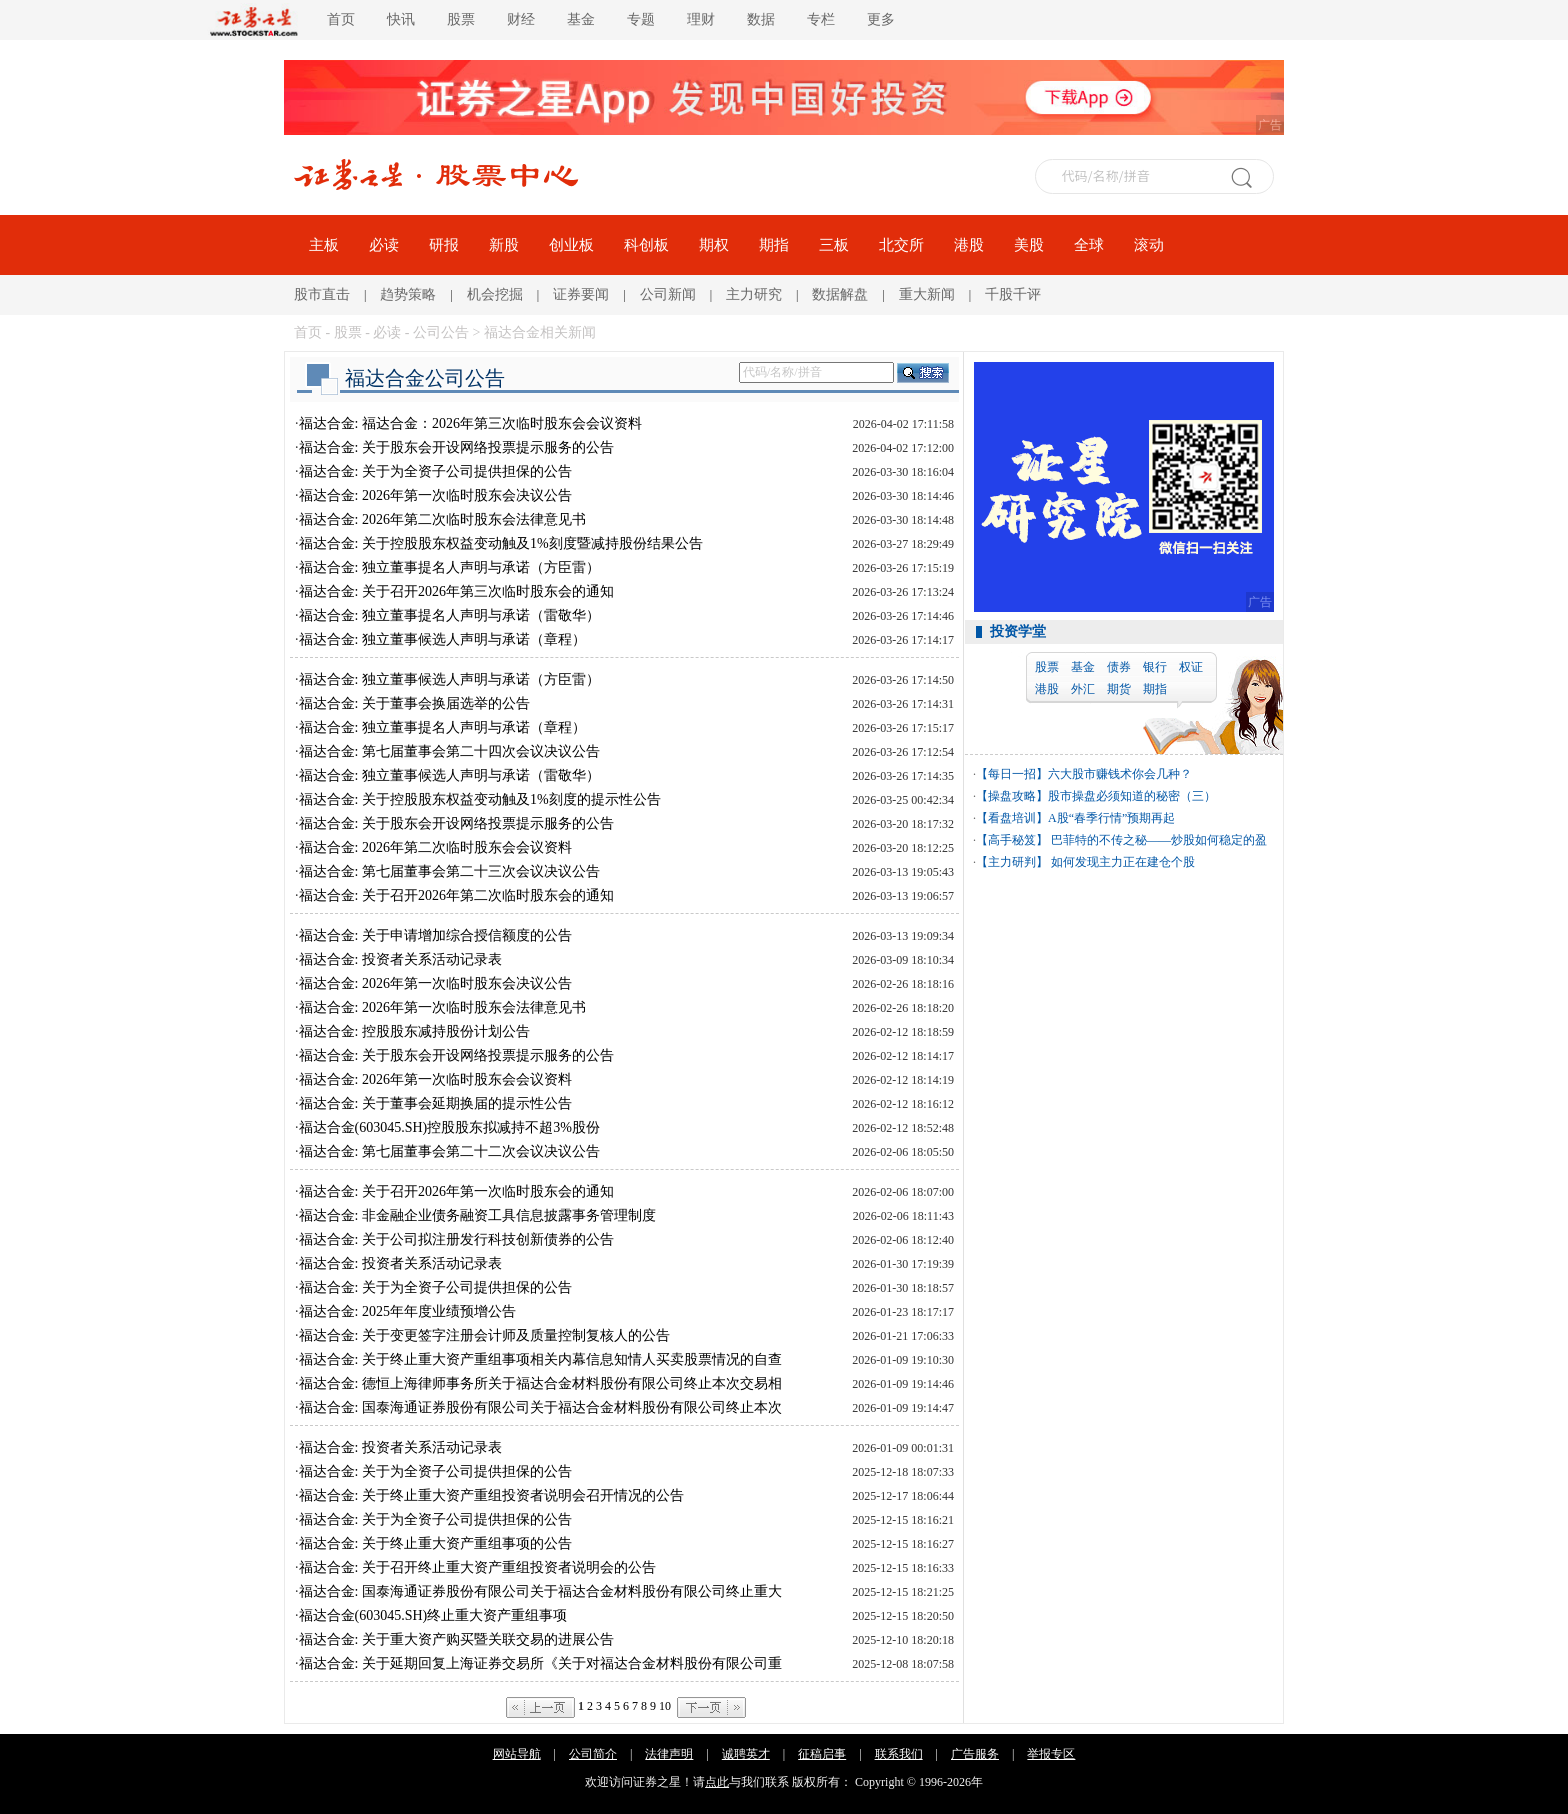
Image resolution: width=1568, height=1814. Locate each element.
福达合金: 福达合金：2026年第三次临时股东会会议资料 (470, 423)
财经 (521, 19)
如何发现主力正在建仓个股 (1121, 862)
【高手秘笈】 (1012, 840)
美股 (1029, 245)
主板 (324, 245)
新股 (504, 245)
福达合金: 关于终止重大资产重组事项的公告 (435, 1543)
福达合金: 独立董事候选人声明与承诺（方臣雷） (449, 679)
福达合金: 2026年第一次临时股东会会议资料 (435, 1079)
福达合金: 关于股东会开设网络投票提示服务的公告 (456, 447)
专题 (641, 19)
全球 (1089, 245)
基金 (581, 19)
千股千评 (1013, 294)
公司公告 (441, 332)
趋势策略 (408, 294)
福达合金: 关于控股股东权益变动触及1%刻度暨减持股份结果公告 (501, 543)
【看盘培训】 (1012, 818)
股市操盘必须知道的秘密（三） (1132, 796)
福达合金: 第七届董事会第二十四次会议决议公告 (449, 751)
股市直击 (322, 294)
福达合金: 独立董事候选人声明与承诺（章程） (442, 639)
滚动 (1149, 245)
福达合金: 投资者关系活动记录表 (400, 959)
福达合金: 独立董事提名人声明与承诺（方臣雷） (449, 567)
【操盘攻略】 (1012, 796)
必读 (384, 245)
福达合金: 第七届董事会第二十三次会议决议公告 (449, 871)
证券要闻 (581, 294)
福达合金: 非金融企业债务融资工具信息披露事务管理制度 (477, 1215)
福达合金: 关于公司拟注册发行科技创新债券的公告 (456, 1239)
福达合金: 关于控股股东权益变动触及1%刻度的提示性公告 (480, 799)
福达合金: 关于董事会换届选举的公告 (414, 703)
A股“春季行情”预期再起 (1111, 818)
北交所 (901, 245)
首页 (341, 19)
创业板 (571, 245)
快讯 (401, 19)
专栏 (821, 19)
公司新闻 (668, 294)
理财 (701, 19)
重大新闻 (927, 294)
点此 (717, 1782)
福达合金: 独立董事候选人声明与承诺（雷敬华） (449, 775)
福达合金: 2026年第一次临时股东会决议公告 (435, 495)
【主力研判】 (1012, 862)
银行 (1155, 667)
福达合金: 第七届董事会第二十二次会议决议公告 (449, 1151)
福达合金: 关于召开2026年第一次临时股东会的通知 (456, 1191)
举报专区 (1051, 1754)
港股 (969, 245)
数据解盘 (840, 294)
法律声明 (669, 1754)
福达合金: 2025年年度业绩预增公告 (407, 1311)
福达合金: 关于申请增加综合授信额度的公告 (435, 935)
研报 (444, 245)
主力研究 (754, 294)
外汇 (1083, 689)
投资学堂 (1018, 631)
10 (665, 1706)
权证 (1191, 667)
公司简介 (593, 1754)
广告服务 (975, 1754)
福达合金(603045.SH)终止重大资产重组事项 (433, 1615)
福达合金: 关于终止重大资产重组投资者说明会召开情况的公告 (491, 1495)
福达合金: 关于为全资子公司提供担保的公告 (435, 471)
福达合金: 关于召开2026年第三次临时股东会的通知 (456, 591)
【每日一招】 (1012, 774)
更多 (881, 19)
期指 (774, 245)
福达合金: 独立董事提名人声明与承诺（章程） (442, 727)
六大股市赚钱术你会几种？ (1120, 774)
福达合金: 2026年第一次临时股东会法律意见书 (442, 1007)
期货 (1119, 689)
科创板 (646, 245)
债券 (1119, 667)
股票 (461, 19)
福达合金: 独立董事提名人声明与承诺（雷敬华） (449, 615)
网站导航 (517, 1754)
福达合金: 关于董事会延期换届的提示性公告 (435, 1103)
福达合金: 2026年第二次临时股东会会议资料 (435, 847)
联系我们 (899, 1754)
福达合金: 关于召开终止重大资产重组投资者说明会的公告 (477, 1567)
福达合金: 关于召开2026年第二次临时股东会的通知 (456, 895)
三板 (834, 245)
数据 (761, 19)
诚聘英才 (746, 1754)
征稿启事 (822, 1754)
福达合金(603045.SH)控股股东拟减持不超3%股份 (449, 1127)
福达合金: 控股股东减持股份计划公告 (414, 1031)
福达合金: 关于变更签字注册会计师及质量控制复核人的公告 (484, 1335)
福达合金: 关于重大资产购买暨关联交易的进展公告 (456, 1639)
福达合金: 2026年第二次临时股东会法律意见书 (442, 519)
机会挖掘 (495, 294)
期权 (714, 245)
